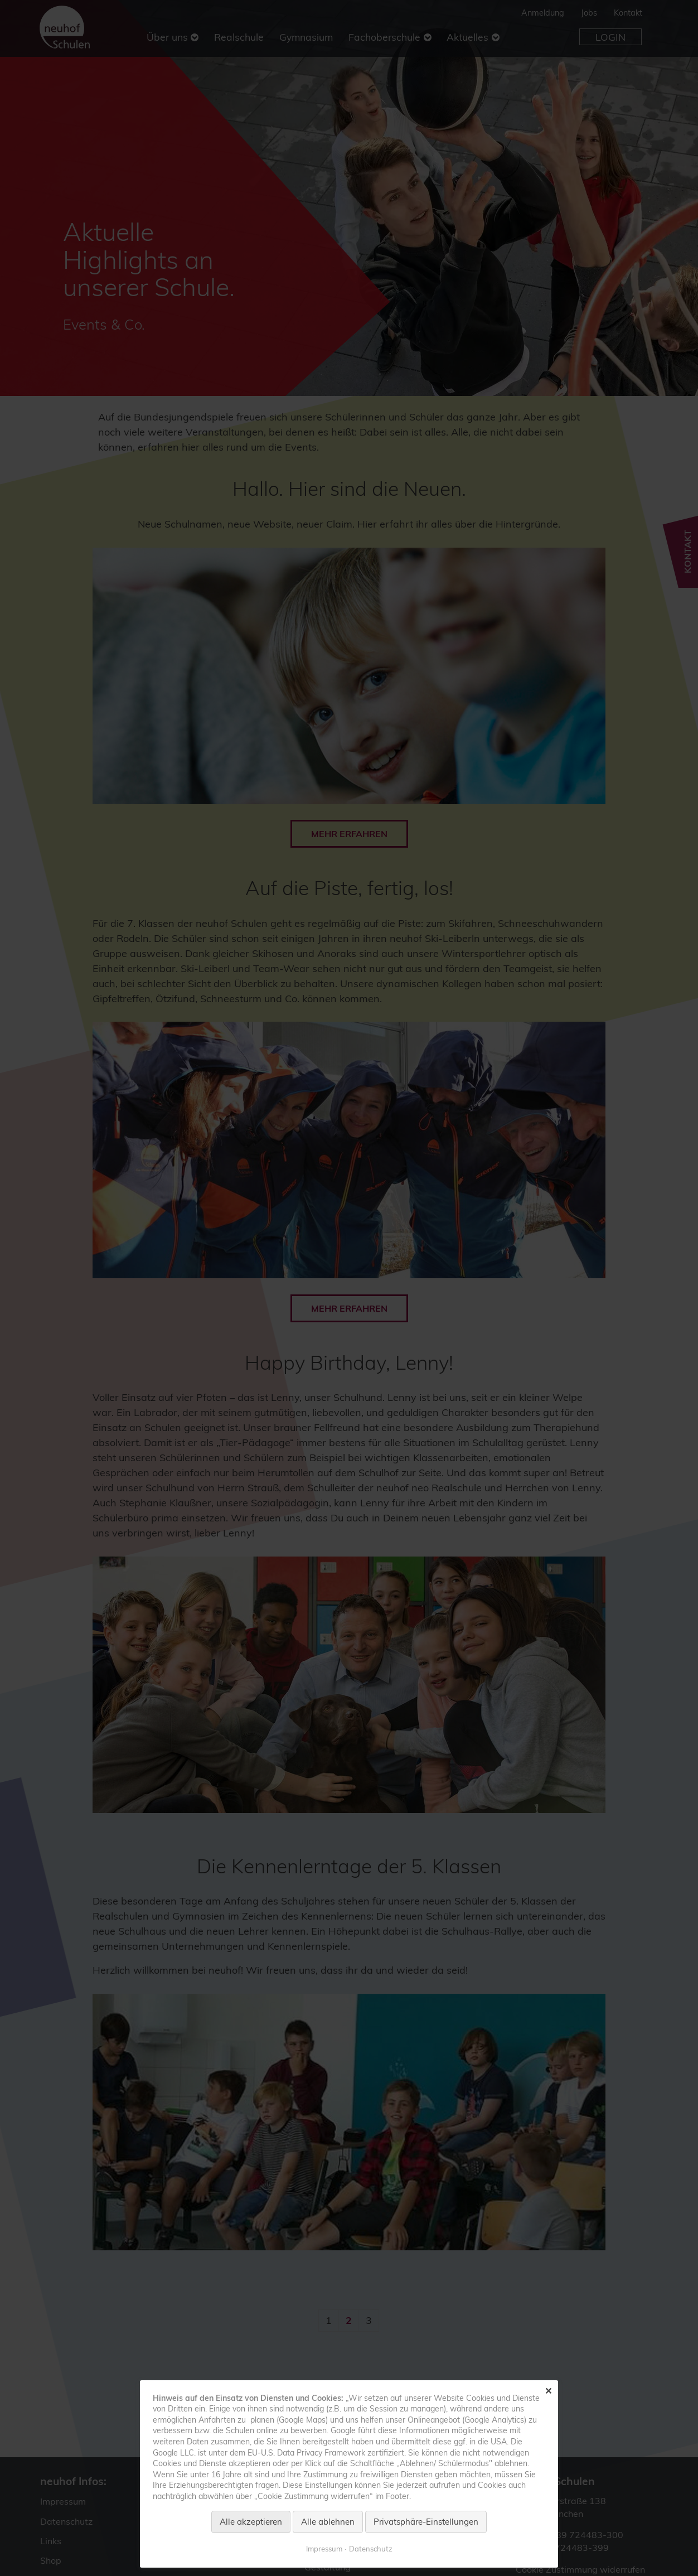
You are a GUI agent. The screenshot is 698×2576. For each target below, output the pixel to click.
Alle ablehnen (328, 2521)
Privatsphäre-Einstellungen (426, 2521)
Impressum (324, 2548)
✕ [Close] (548, 2390)
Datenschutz (370, 2548)
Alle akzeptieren (251, 2521)
